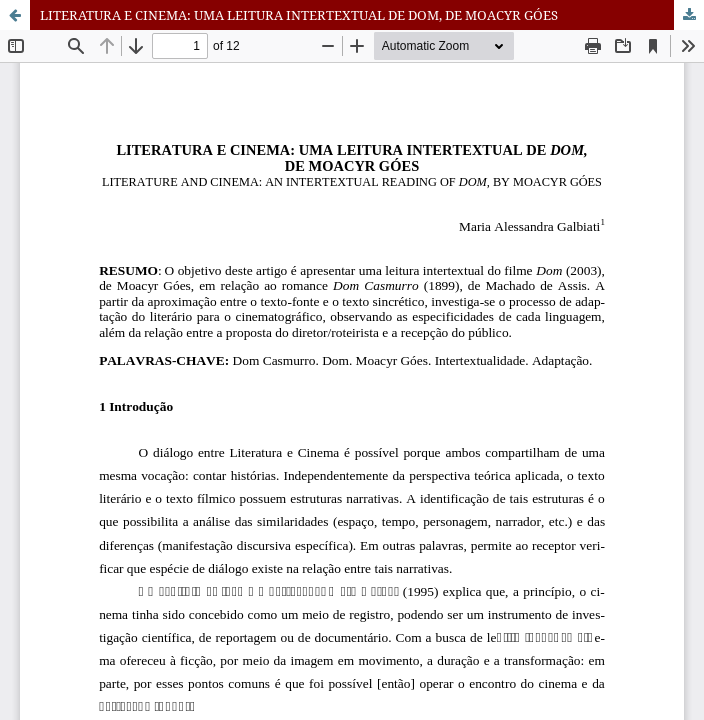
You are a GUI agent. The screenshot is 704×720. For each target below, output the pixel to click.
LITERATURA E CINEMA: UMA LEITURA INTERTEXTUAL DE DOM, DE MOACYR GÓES (299, 15)
